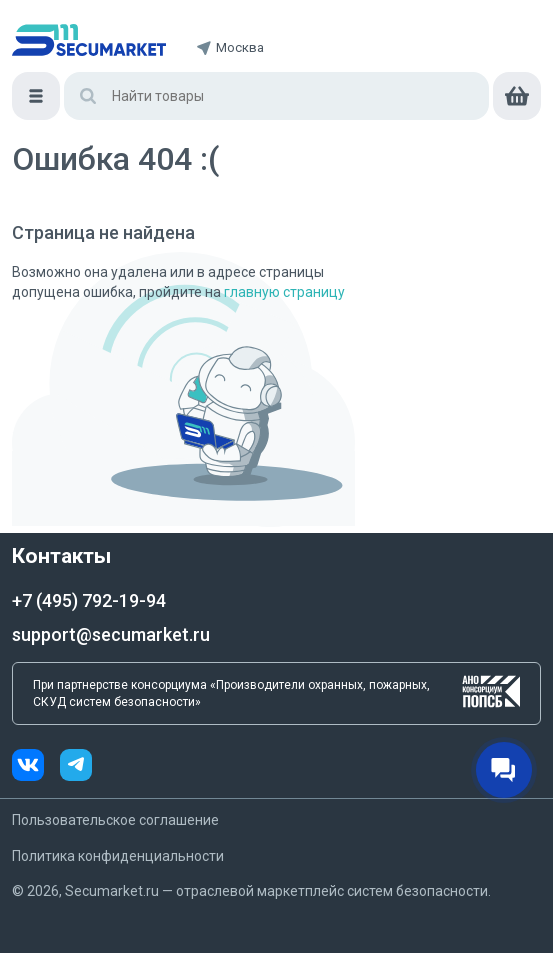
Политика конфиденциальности (118, 856)
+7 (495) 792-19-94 (89, 600)
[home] (89, 40)
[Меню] (36, 96)
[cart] (517, 96)
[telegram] (76, 767)
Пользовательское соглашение (115, 820)
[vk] (36, 767)
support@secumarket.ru (111, 634)
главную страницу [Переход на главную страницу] (284, 292)
